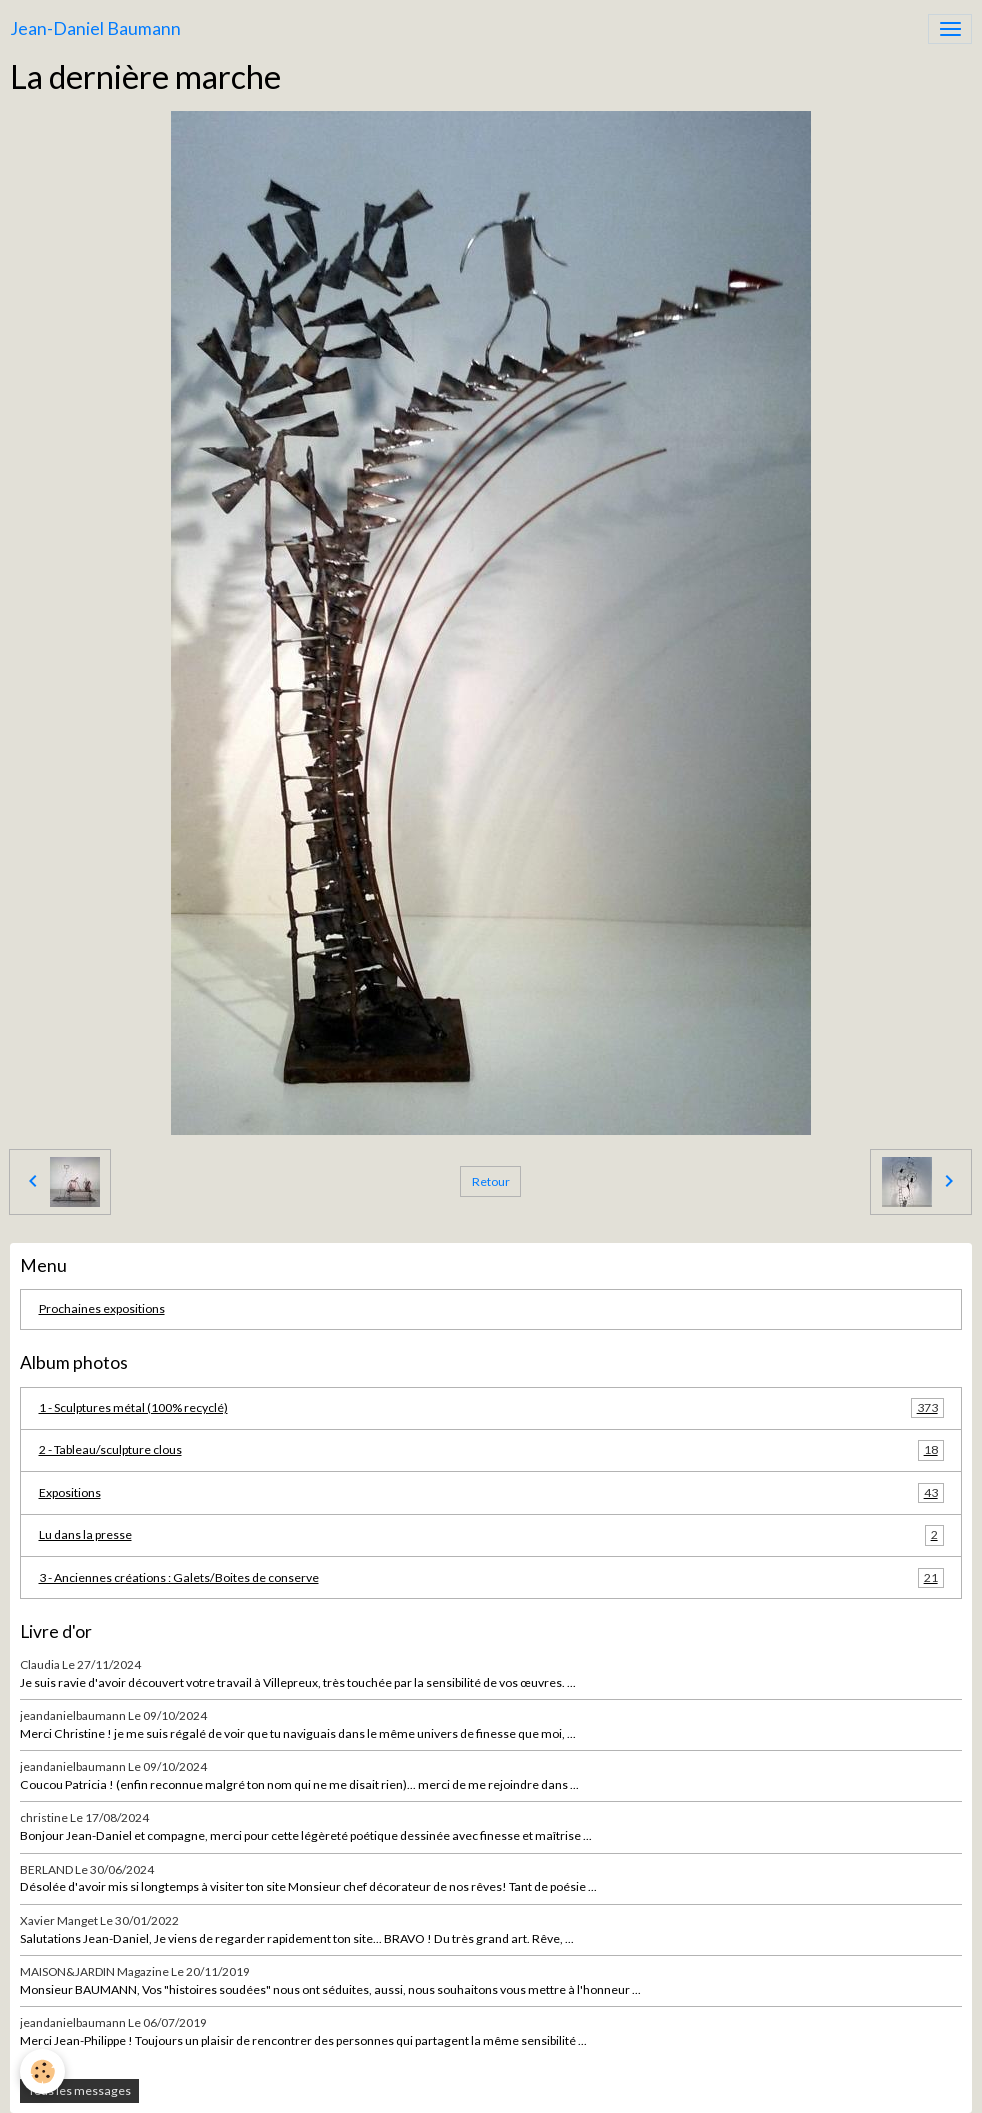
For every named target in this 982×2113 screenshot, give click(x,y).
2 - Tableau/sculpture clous (491, 1450)
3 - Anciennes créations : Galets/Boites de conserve (491, 1578)
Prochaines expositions (102, 1308)
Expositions (491, 1493)
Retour (491, 1181)
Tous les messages (79, 2090)
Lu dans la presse (491, 1535)
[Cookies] (42, 2071)
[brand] (95, 29)
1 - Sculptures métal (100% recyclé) (491, 1408)
